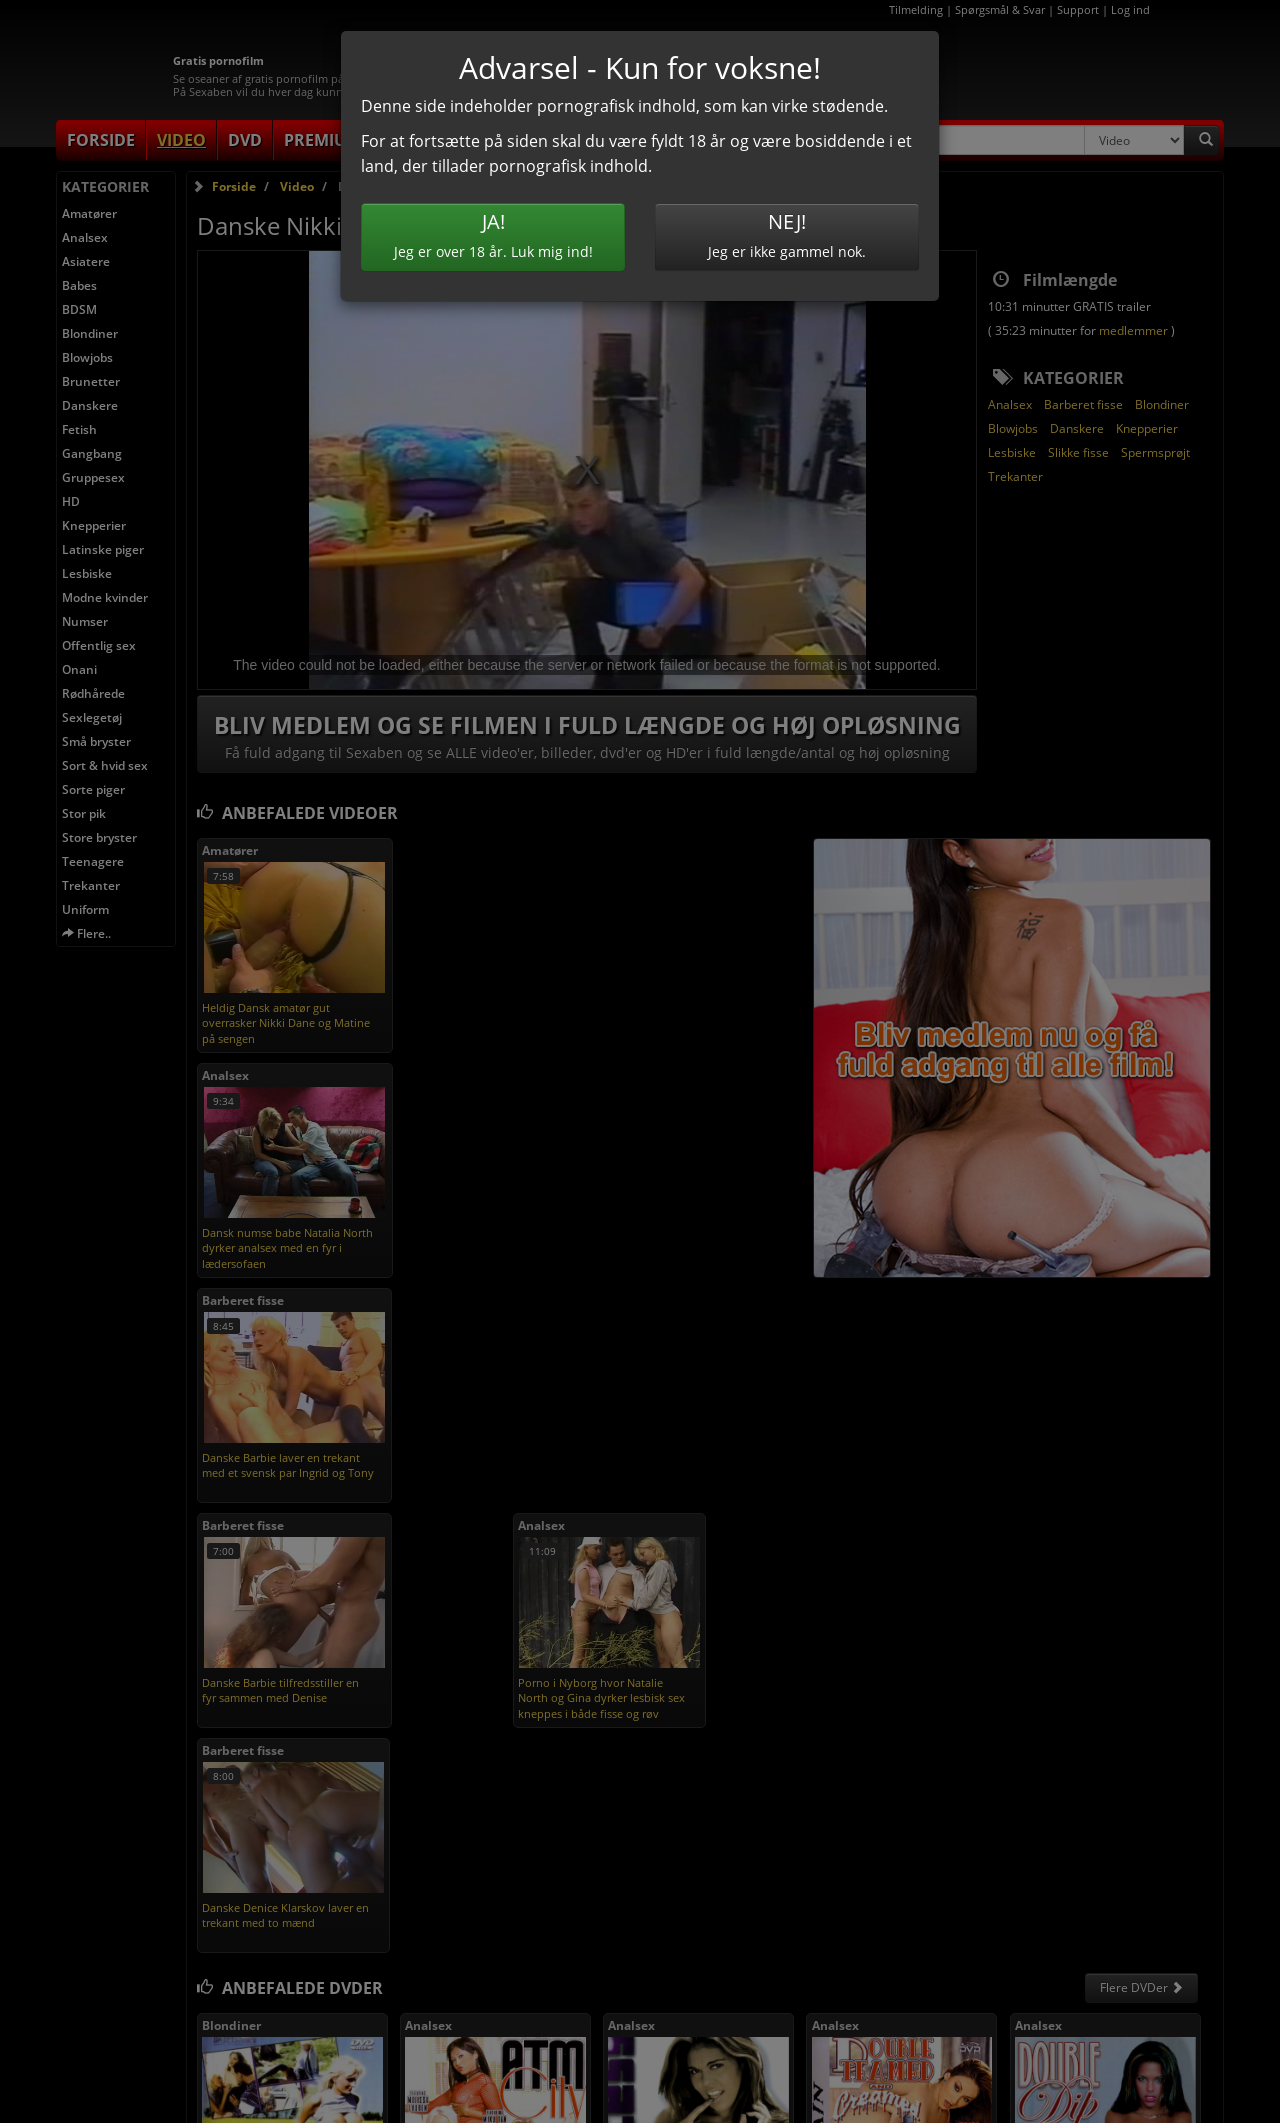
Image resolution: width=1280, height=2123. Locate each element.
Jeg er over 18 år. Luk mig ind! (493, 234)
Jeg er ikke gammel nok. (787, 234)
